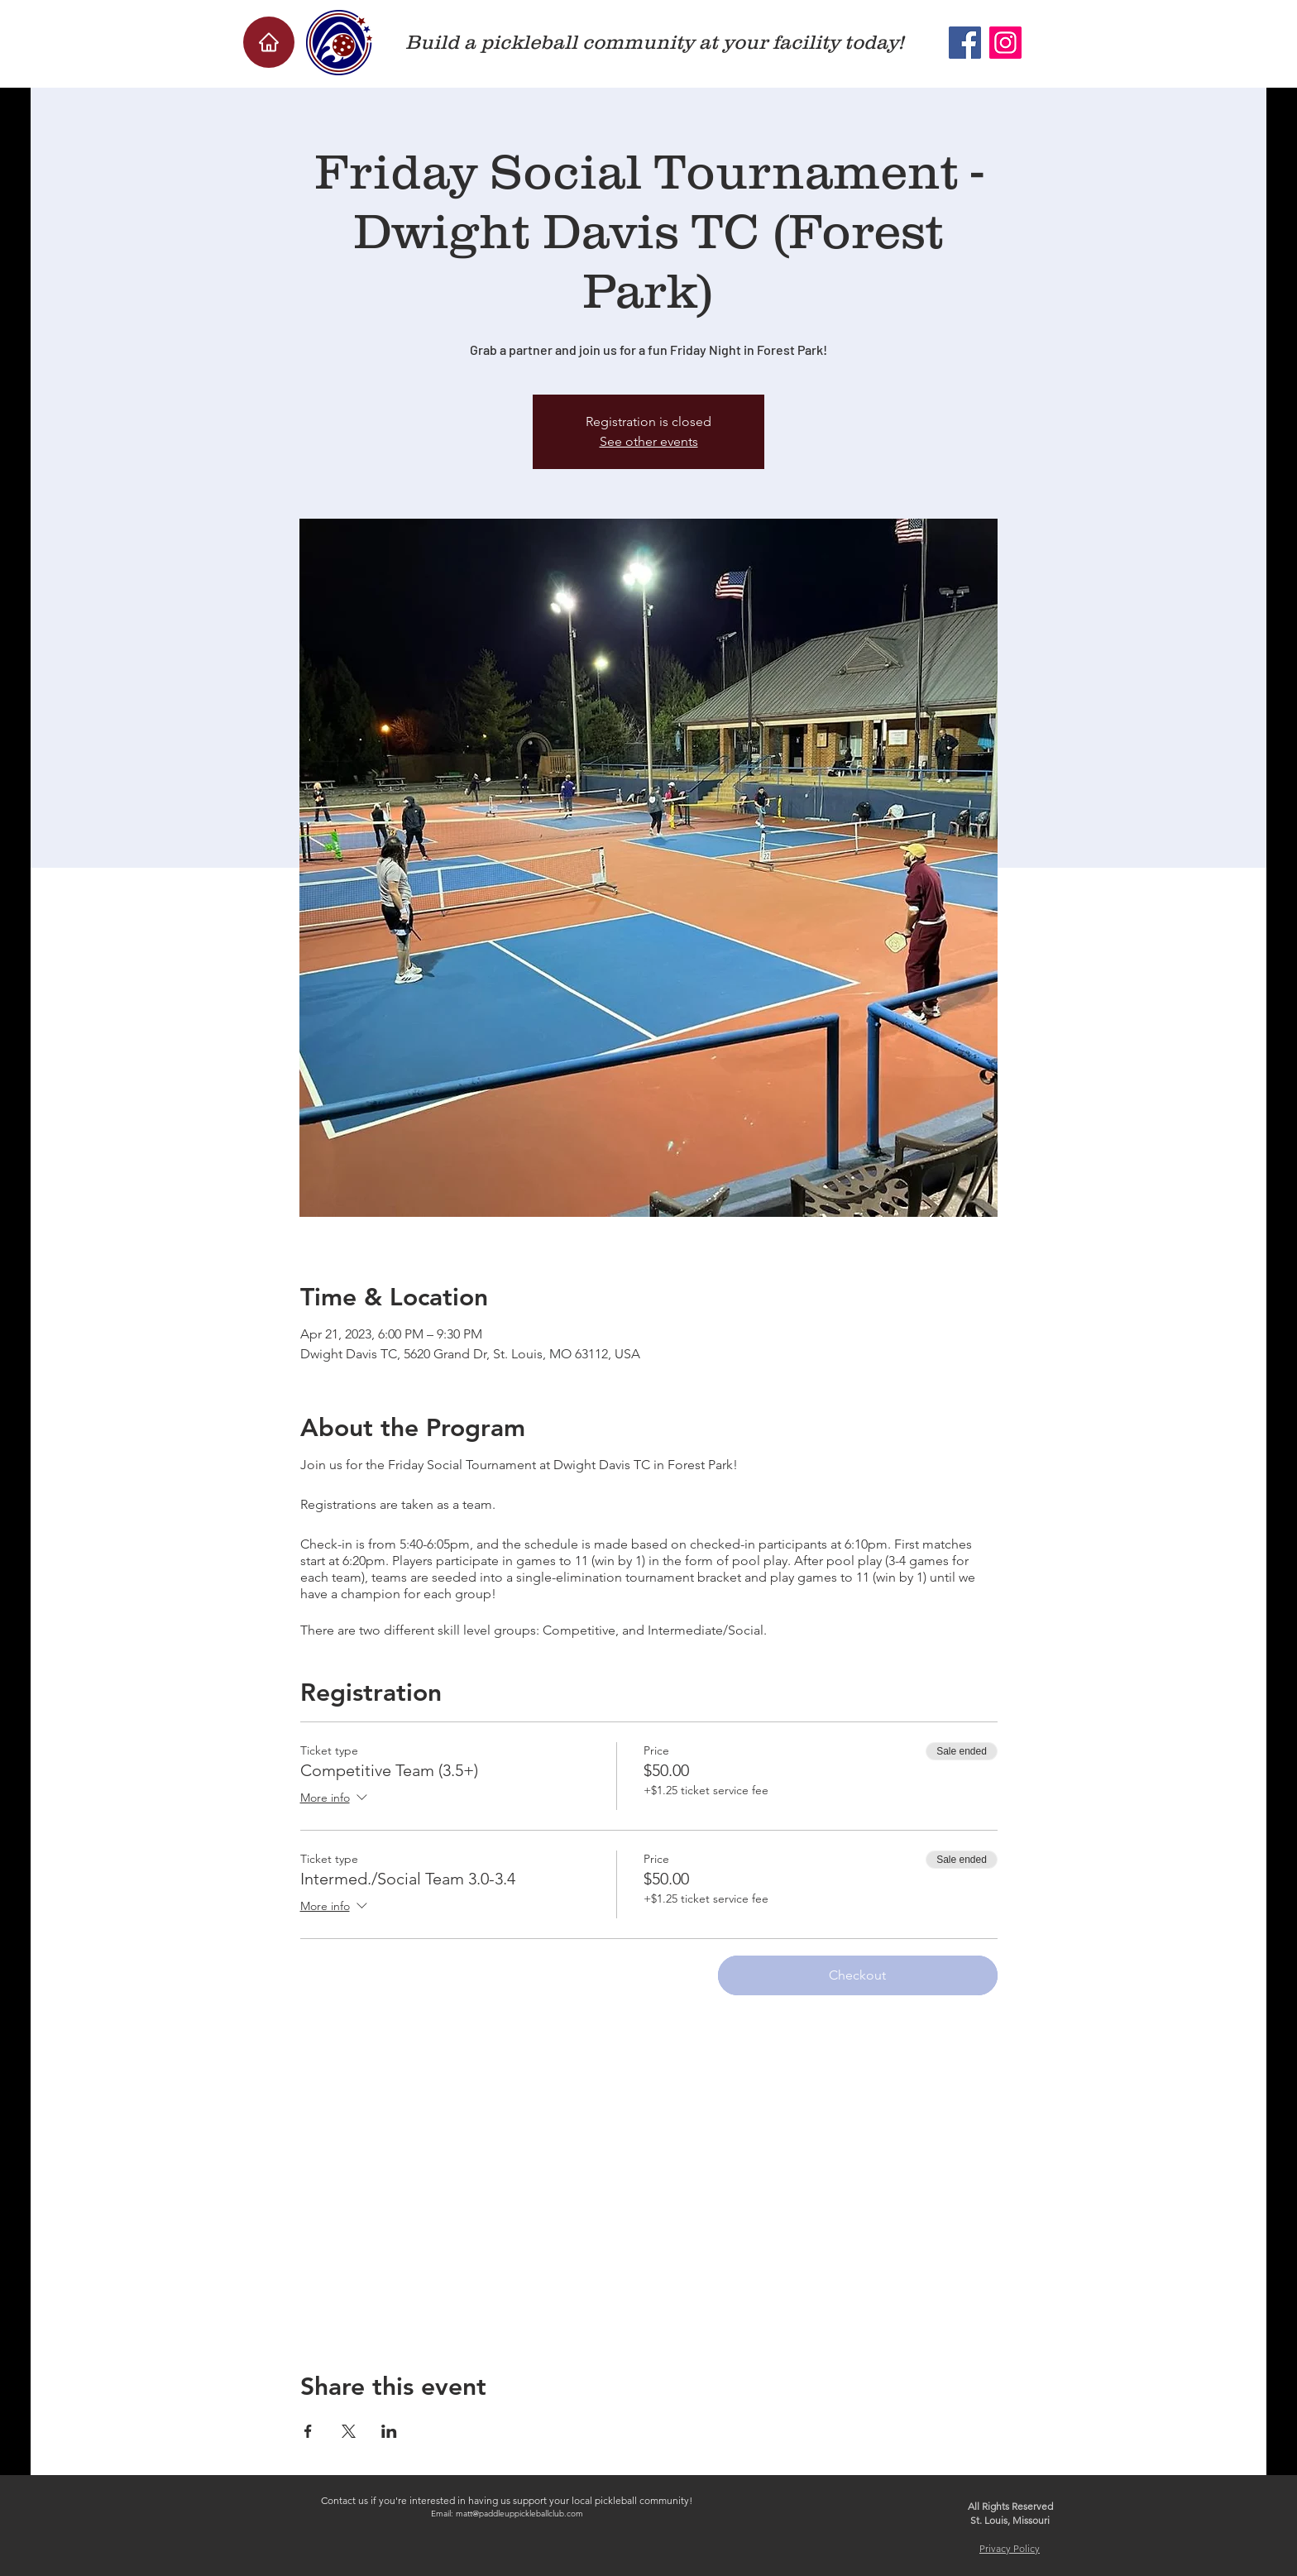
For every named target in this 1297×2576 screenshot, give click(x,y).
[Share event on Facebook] (308, 2431)
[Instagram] (1005, 42)
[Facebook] (965, 42)
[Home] (268, 42)
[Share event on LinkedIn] (389, 2431)
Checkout (857, 1975)
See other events (649, 441)
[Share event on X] (349, 2431)
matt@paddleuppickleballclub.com (519, 2513)
